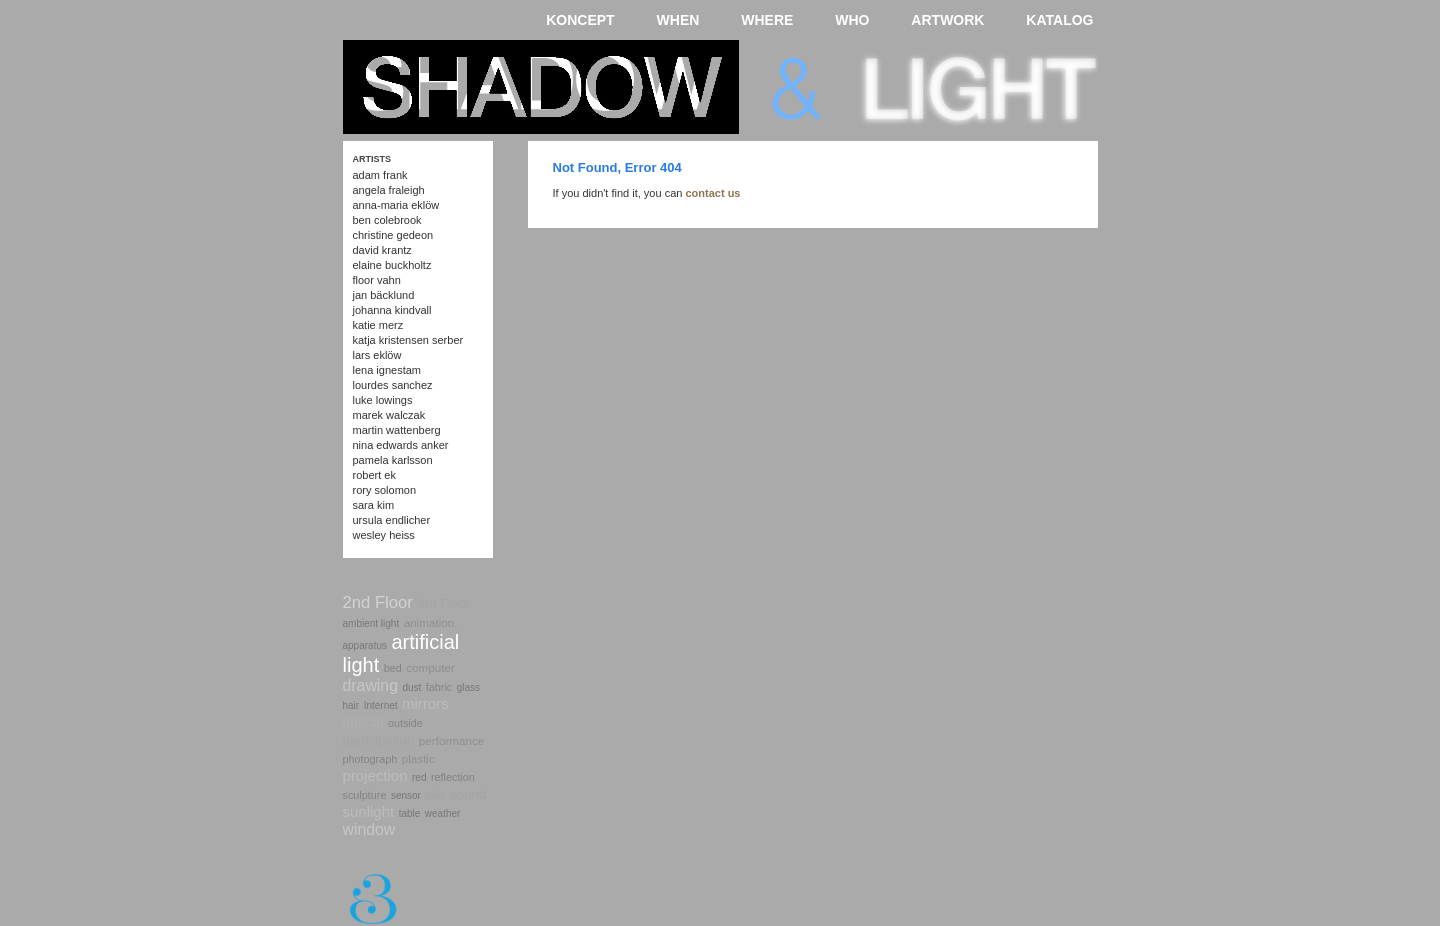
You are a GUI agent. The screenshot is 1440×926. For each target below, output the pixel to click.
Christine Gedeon (393, 235)
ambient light (371, 623)
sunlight (369, 811)
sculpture (365, 795)
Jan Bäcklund (384, 295)
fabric (439, 687)
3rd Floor (443, 603)
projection (375, 775)
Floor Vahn (377, 280)
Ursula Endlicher (392, 520)
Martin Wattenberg (397, 430)
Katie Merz (378, 325)
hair (351, 705)
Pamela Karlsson (393, 460)
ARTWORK (947, 20)
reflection (453, 777)
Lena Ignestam (387, 370)
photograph (370, 759)
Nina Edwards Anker (401, 445)
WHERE (767, 20)
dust (411, 687)
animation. (431, 622)
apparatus (365, 645)
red (419, 777)
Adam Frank (380, 175)
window (369, 829)
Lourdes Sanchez (393, 385)
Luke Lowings (383, 400)
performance (451, 740)
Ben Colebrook (387, 220)
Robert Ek (374, 475)
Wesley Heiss (384, 535)
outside (405, 723)
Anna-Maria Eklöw (396, 205)
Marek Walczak (389, 415)
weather (443, 813)
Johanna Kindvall (392, 310)
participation (379, 740)
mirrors (425, 703)
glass (468, 687)
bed (393, 668)
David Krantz (382, 250)
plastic (418, 758)
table (410, 813)
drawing (370, 685)
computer (430, 667)
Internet (381, 705)
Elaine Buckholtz (392, 265)
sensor (406, 795)
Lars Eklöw (377, 355)
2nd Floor (378, 602)
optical (363, 722)
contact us (712, 193)
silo (435, 794)
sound (468, 794)
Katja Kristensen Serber (408, 340)
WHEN (678, 20)
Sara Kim (374, 505)
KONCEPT (580, 20)
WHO (852, 20)
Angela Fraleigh (389, 190)
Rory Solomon (385, 490)
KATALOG (1059, 20)
